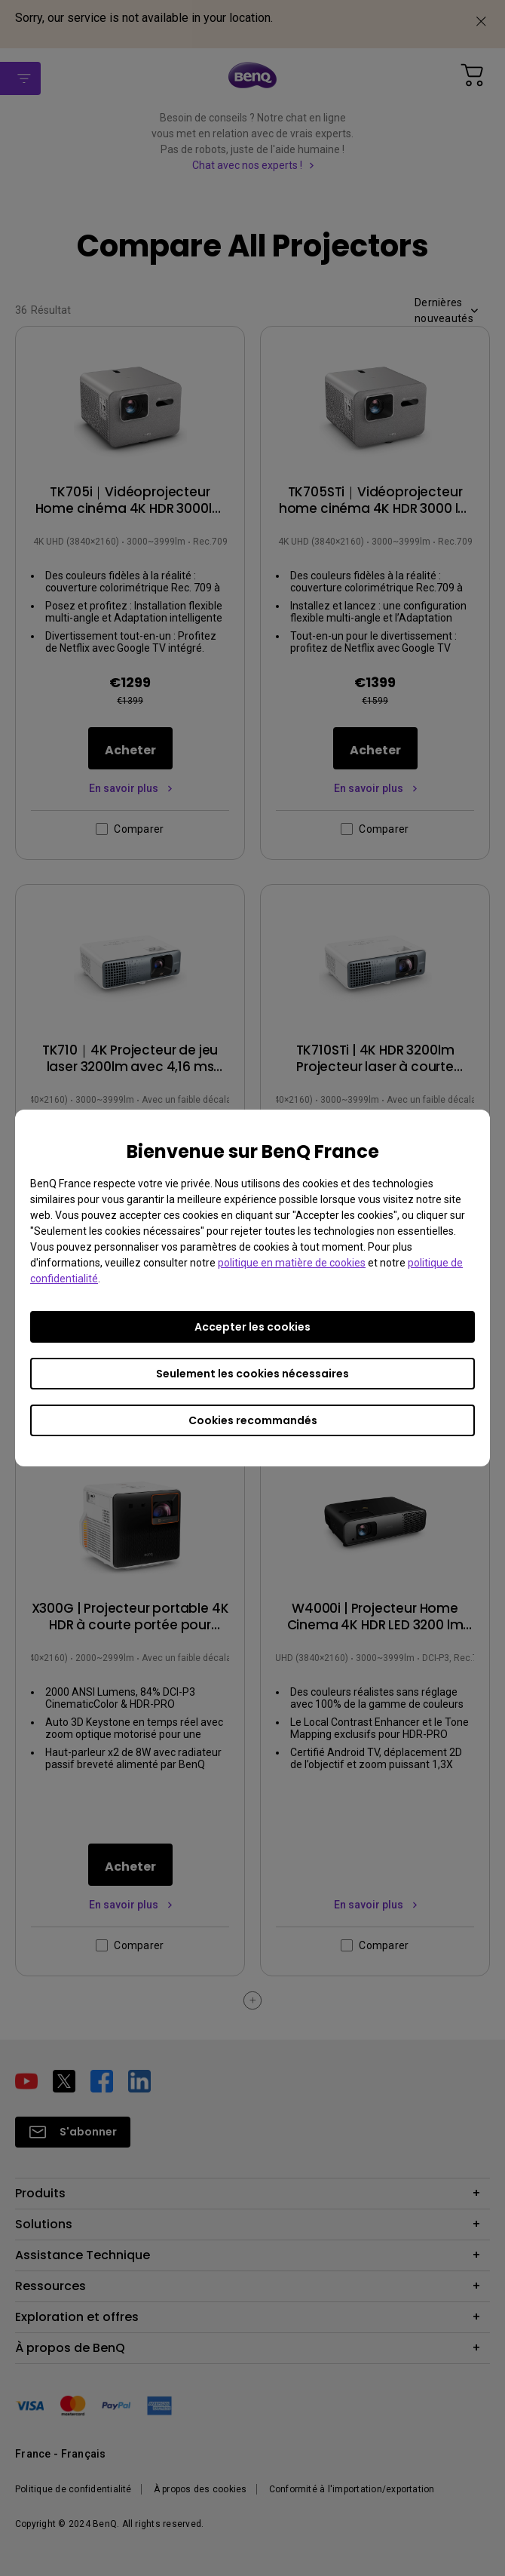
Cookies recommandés (252, 1420)
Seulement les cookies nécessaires (252, 1373)
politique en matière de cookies (292, 1263)
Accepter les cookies (252, 1326)
